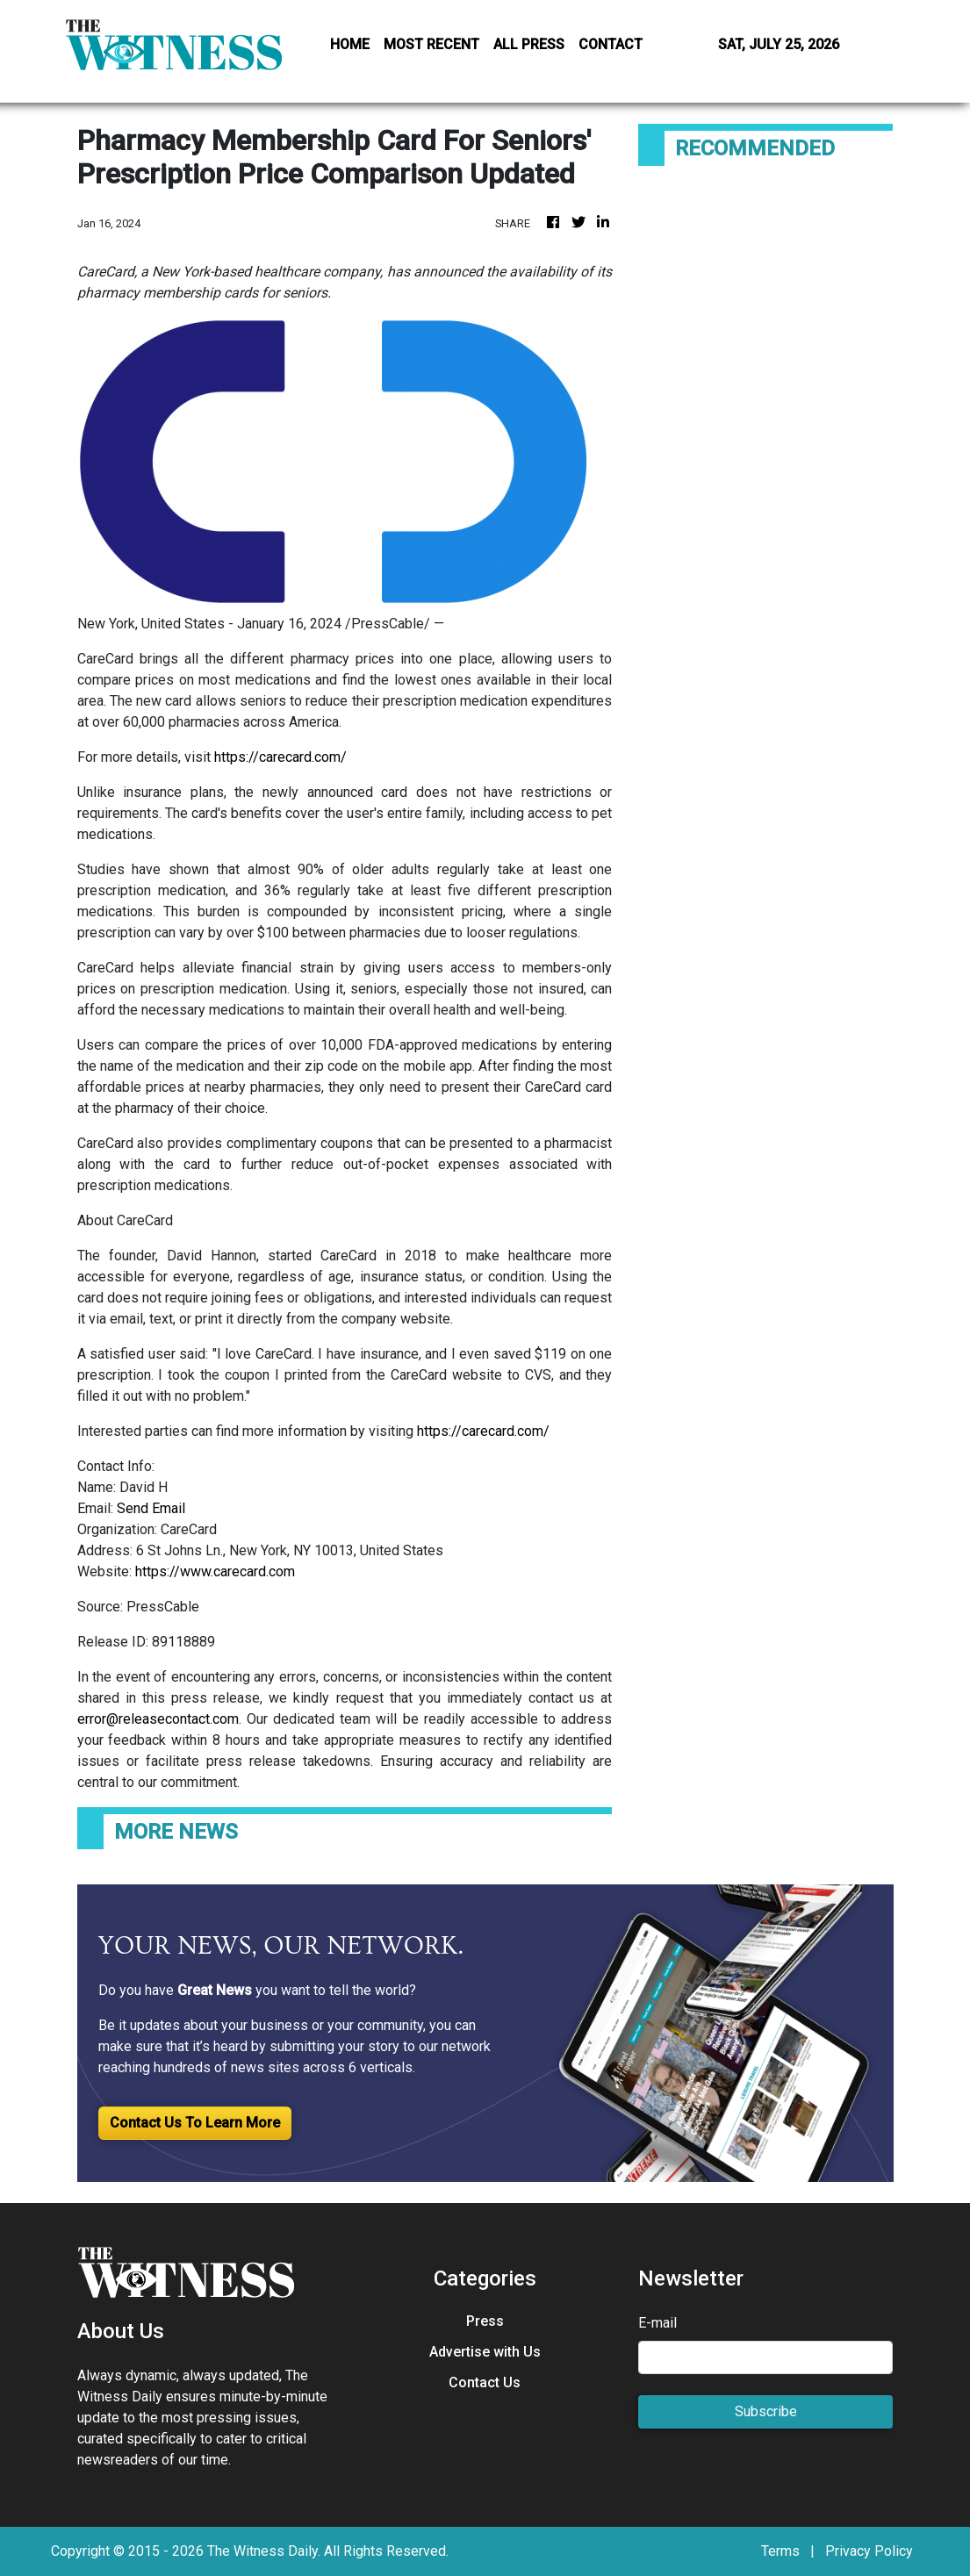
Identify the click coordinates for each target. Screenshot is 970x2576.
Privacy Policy (869, 2551)
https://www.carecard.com (215, 1571)
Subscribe (766, 2411)
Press (485, 2321)
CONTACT (610, 44)
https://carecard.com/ (280, 757)
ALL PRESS (528, 44)
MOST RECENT (431, 44)
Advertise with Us (485, 2351)
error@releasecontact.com (158, 1719)
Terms (780, 2551)
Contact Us (485, 2382)
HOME (350, 44)
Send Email (151, 1508)
